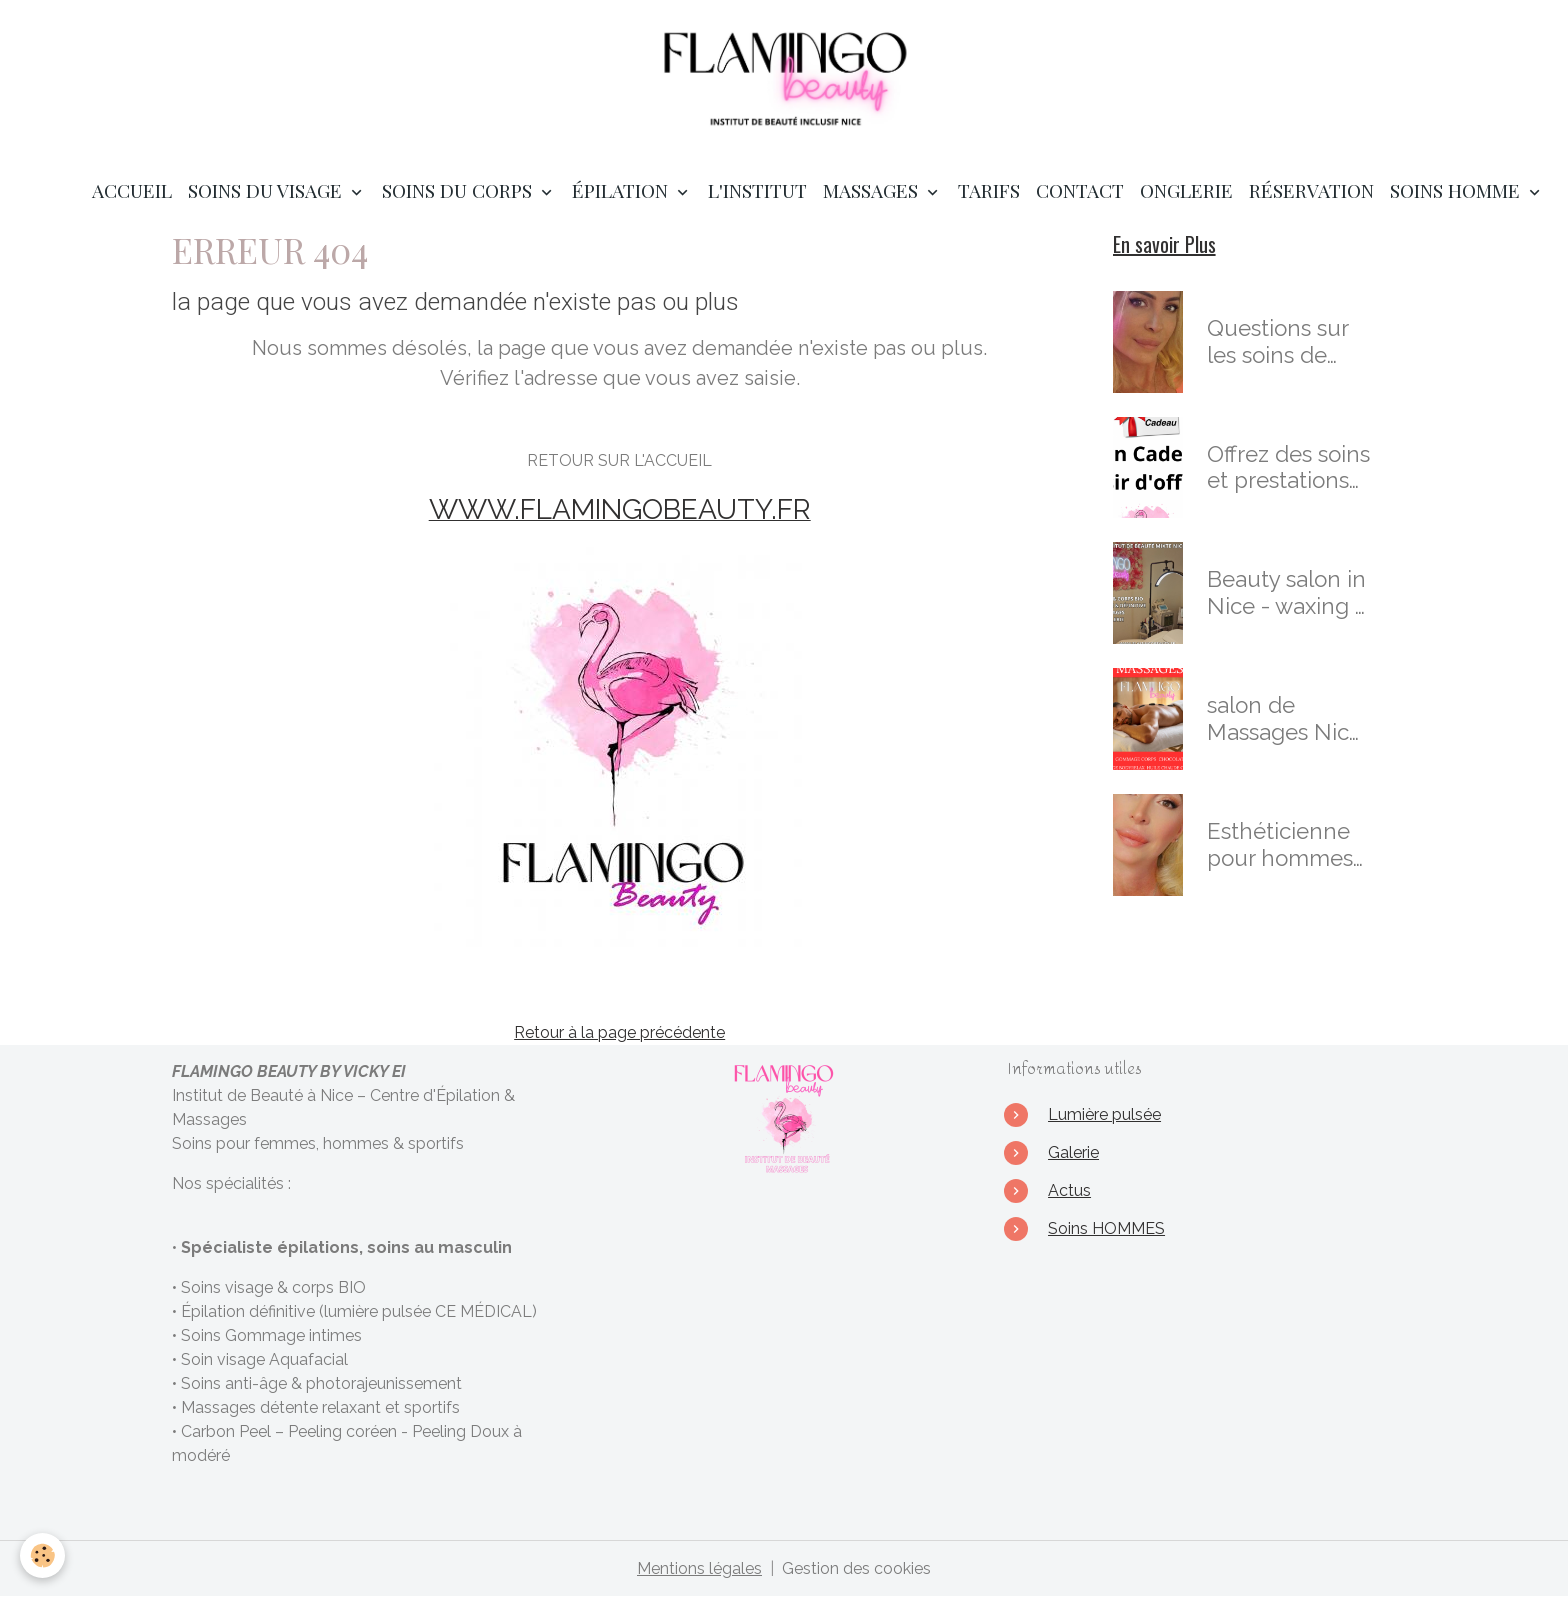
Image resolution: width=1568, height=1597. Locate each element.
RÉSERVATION (1311, 190)
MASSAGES (873, 190)
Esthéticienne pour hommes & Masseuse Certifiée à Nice (1286, 845)
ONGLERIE (1186, 190)
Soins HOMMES (1106, 1228)
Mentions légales (699, 1568)
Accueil (132, 190)
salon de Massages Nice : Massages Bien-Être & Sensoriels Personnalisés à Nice (1287, 719)
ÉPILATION (622, 190)
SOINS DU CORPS (459, 190)
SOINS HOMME (1457, 190)
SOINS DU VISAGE (267, 190)
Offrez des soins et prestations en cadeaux (1288, 468)
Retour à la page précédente (619, 1032)
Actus (1069, 1190)
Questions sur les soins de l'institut (1277, 342)
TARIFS (989, 190)
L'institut (757, 190)
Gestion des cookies (856, 1568)
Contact (1080, 190)
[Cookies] (42, 1555)
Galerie (1073, 1152)
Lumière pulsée (1104, 1114)
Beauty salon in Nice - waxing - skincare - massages (1286, 593)
